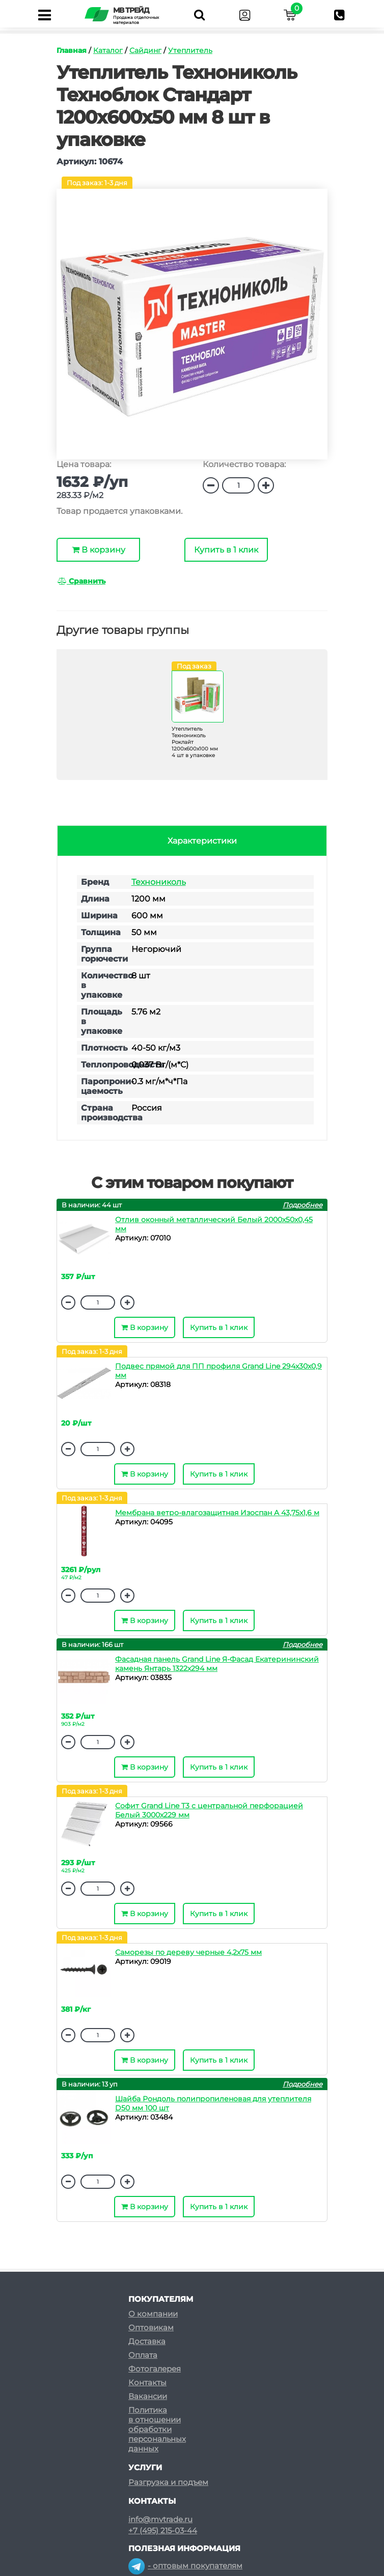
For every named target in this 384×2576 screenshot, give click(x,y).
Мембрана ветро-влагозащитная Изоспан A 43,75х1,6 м (217, 1512)
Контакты (147, 2369)
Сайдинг (145, 50)
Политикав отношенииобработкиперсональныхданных (157, 2416)
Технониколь (158, 882)
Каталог (108, 50)
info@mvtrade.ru (160, 2506)
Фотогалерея (154, 2355)
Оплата (142, 2342)
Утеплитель (190, 50)
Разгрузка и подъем (168, 2469)
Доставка (147, 2328)
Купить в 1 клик (226, 550)
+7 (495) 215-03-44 (162, 2517)
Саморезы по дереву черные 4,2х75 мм (188, 1952)
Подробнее (302, 1205)
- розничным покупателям (190, 2571)
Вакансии (147, 2383)
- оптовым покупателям (185, 2552)
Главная (72, 50)
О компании (153, 2300)
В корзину (98, 550)
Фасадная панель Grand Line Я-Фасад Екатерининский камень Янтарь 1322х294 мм (217, 1664)
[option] (192, 329)
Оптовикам (151, 2314)
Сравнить (81, 581)
